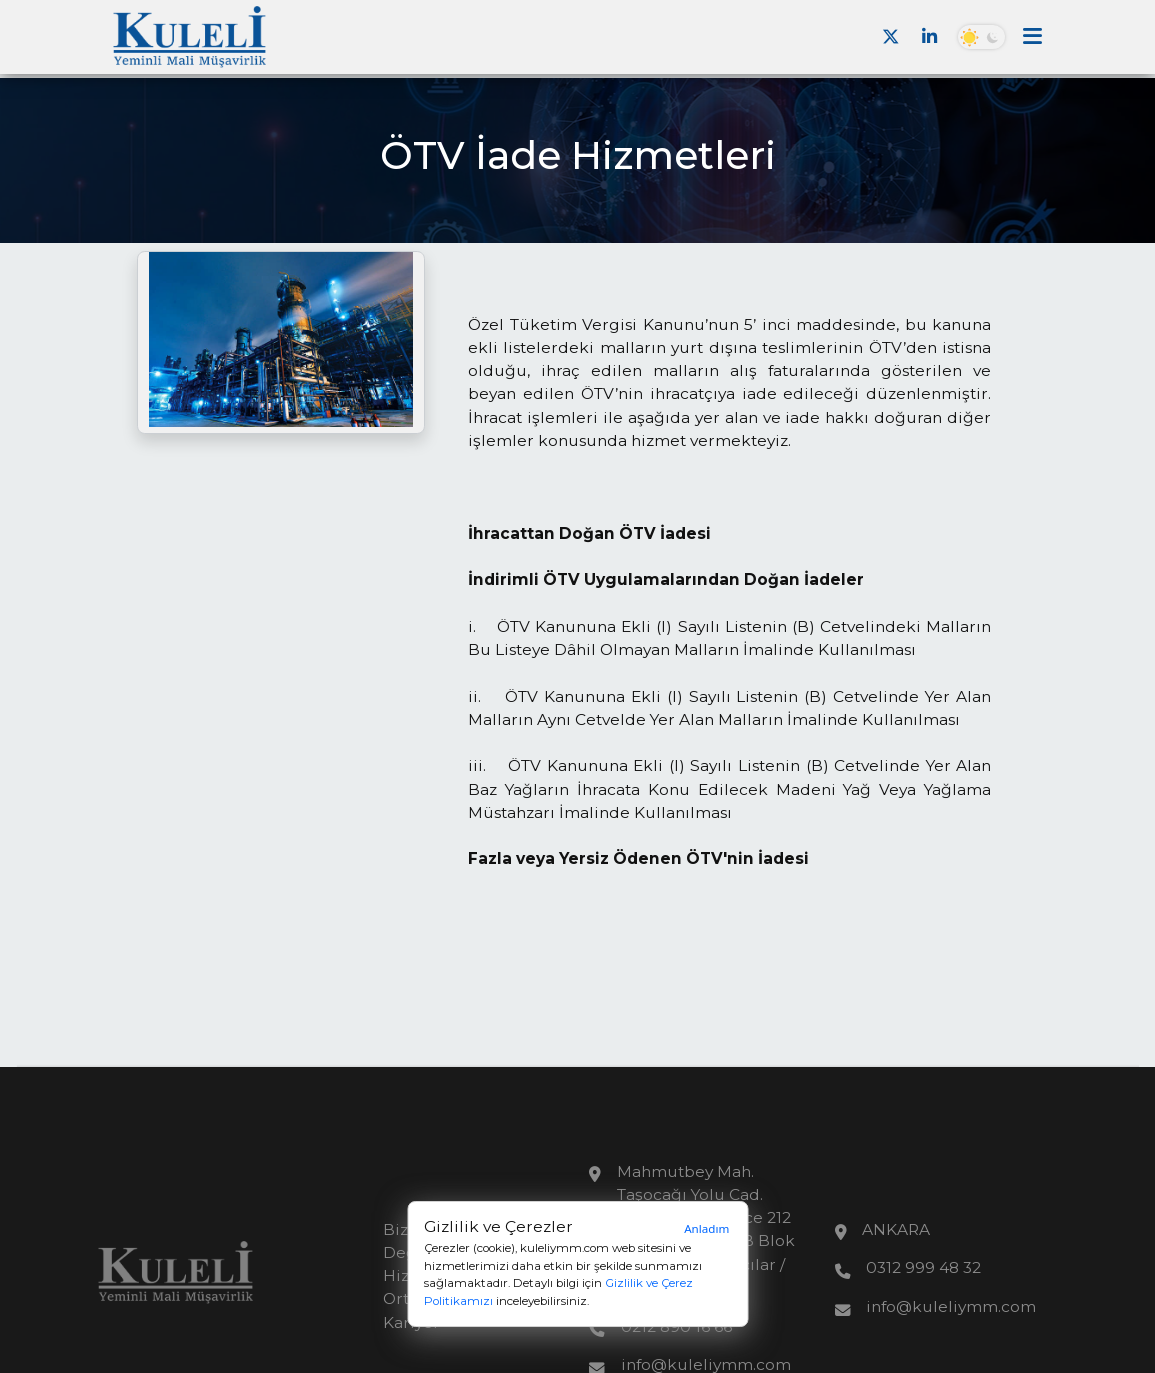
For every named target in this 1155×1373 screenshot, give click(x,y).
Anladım (706, 1228)
